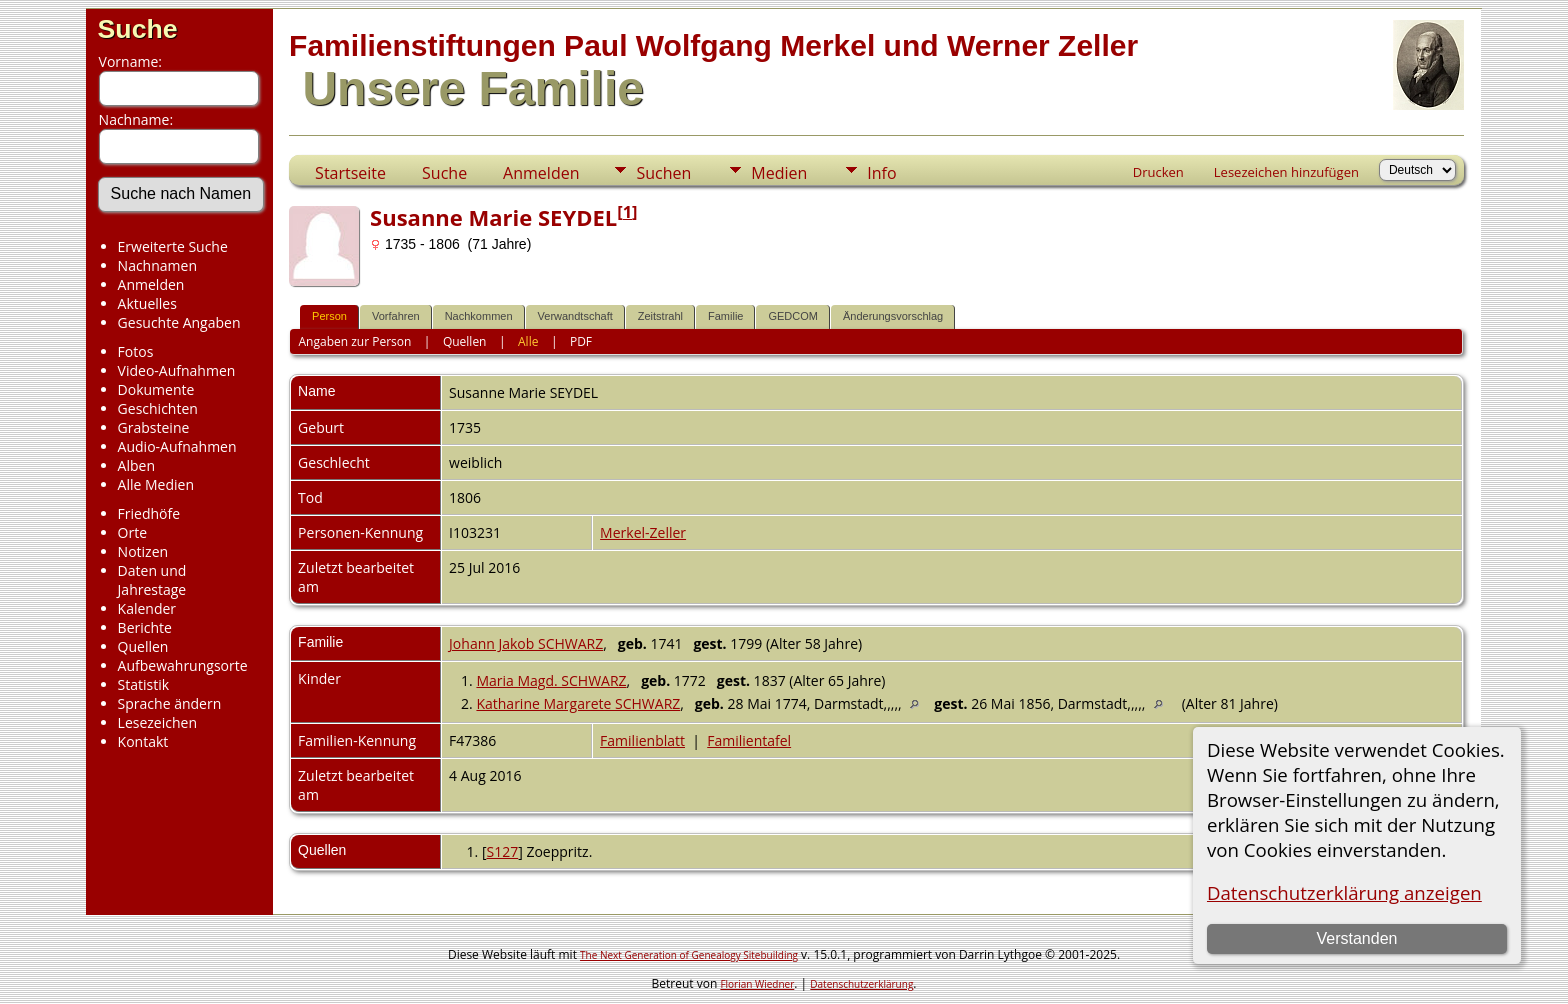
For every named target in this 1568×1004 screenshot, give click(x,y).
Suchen (663, 173)
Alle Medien (156, 484)
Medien (779, 173)
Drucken (1158, 172)
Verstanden (1356, 938)
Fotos (136, 351)
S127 (503, 851)
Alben (136, 465)
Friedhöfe (149, 513)
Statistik (144, 684)
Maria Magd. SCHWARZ (551, 680)
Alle (528, 341)
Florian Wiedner (757, 984)
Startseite (350, 173)
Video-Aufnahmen (177, 370)
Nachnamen (157, 265)
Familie (725, 316)
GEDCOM (793, 316)
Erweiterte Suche (173, 246)
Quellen (143, 646)
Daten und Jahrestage (152, 580)
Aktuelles (147, 303)
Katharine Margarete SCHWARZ (578, 703)
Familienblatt (642, 740)
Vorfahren (396, 316)
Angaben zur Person (355, 341)
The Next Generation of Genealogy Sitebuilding (689, 955)
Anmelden (151, 284)
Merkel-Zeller (643, 532)
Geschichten (158, 408)
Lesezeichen (157, 722)
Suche (138, 29)
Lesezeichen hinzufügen (1286, 172)
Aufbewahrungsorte (183, 665)
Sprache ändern (170, 703)
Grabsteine (154, 427)
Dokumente (156, 389)
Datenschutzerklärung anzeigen (1344, 892)
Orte (132, 532)
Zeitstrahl (660, 316)
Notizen (143, 551)
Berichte (145, 627)
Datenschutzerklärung (861, 984)
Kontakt (143, 741)
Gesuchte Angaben (179, 322)
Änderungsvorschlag (893, 316)
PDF (581, 341)
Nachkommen (479, 316)
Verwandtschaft (575, 316)
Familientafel (749, 740)
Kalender (147, 608)
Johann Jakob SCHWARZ (526, 643)
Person (329, 316)
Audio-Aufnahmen (177, 446)
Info (881, 173)
